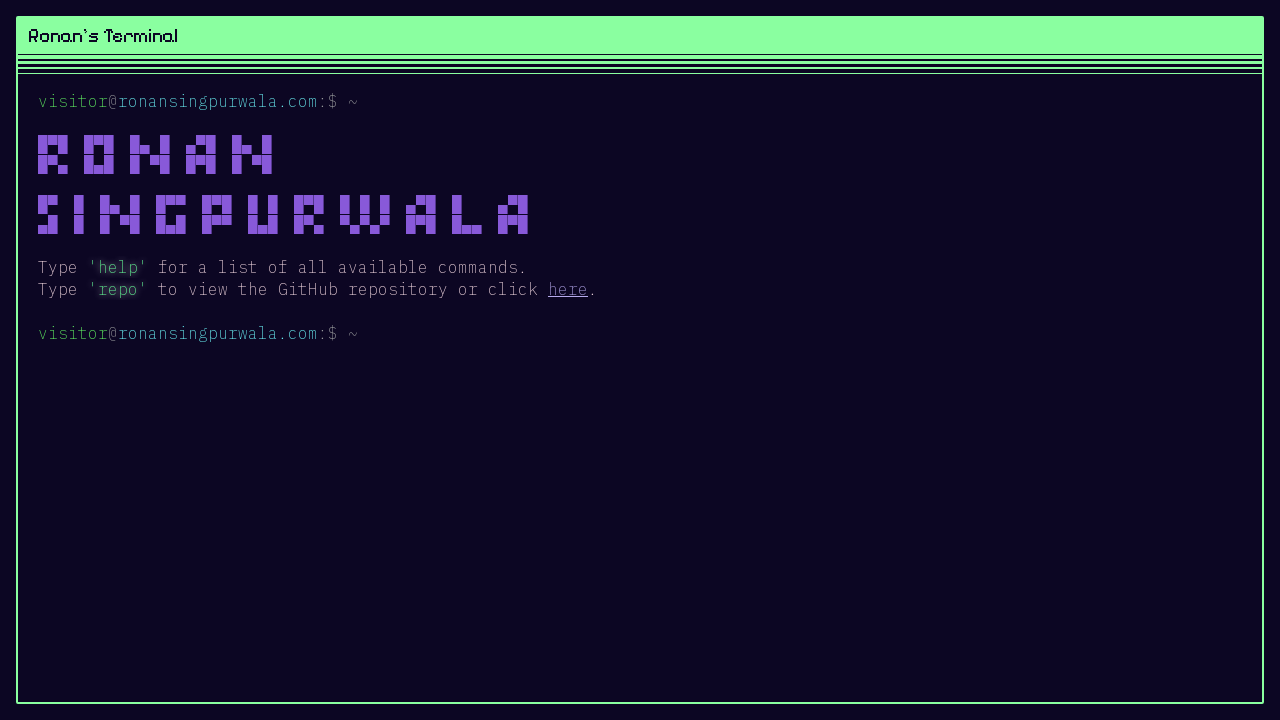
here (568, 289)
